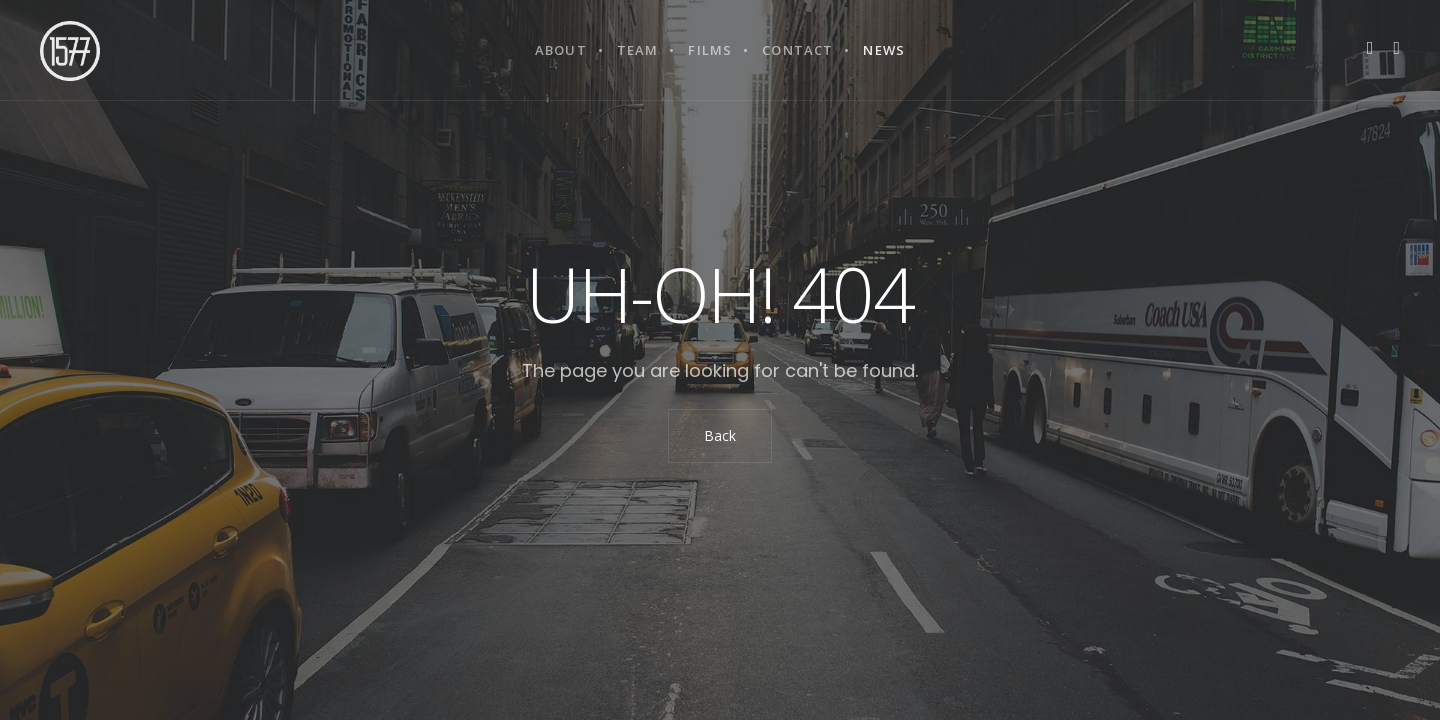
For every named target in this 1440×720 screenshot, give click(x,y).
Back (720, 435)
